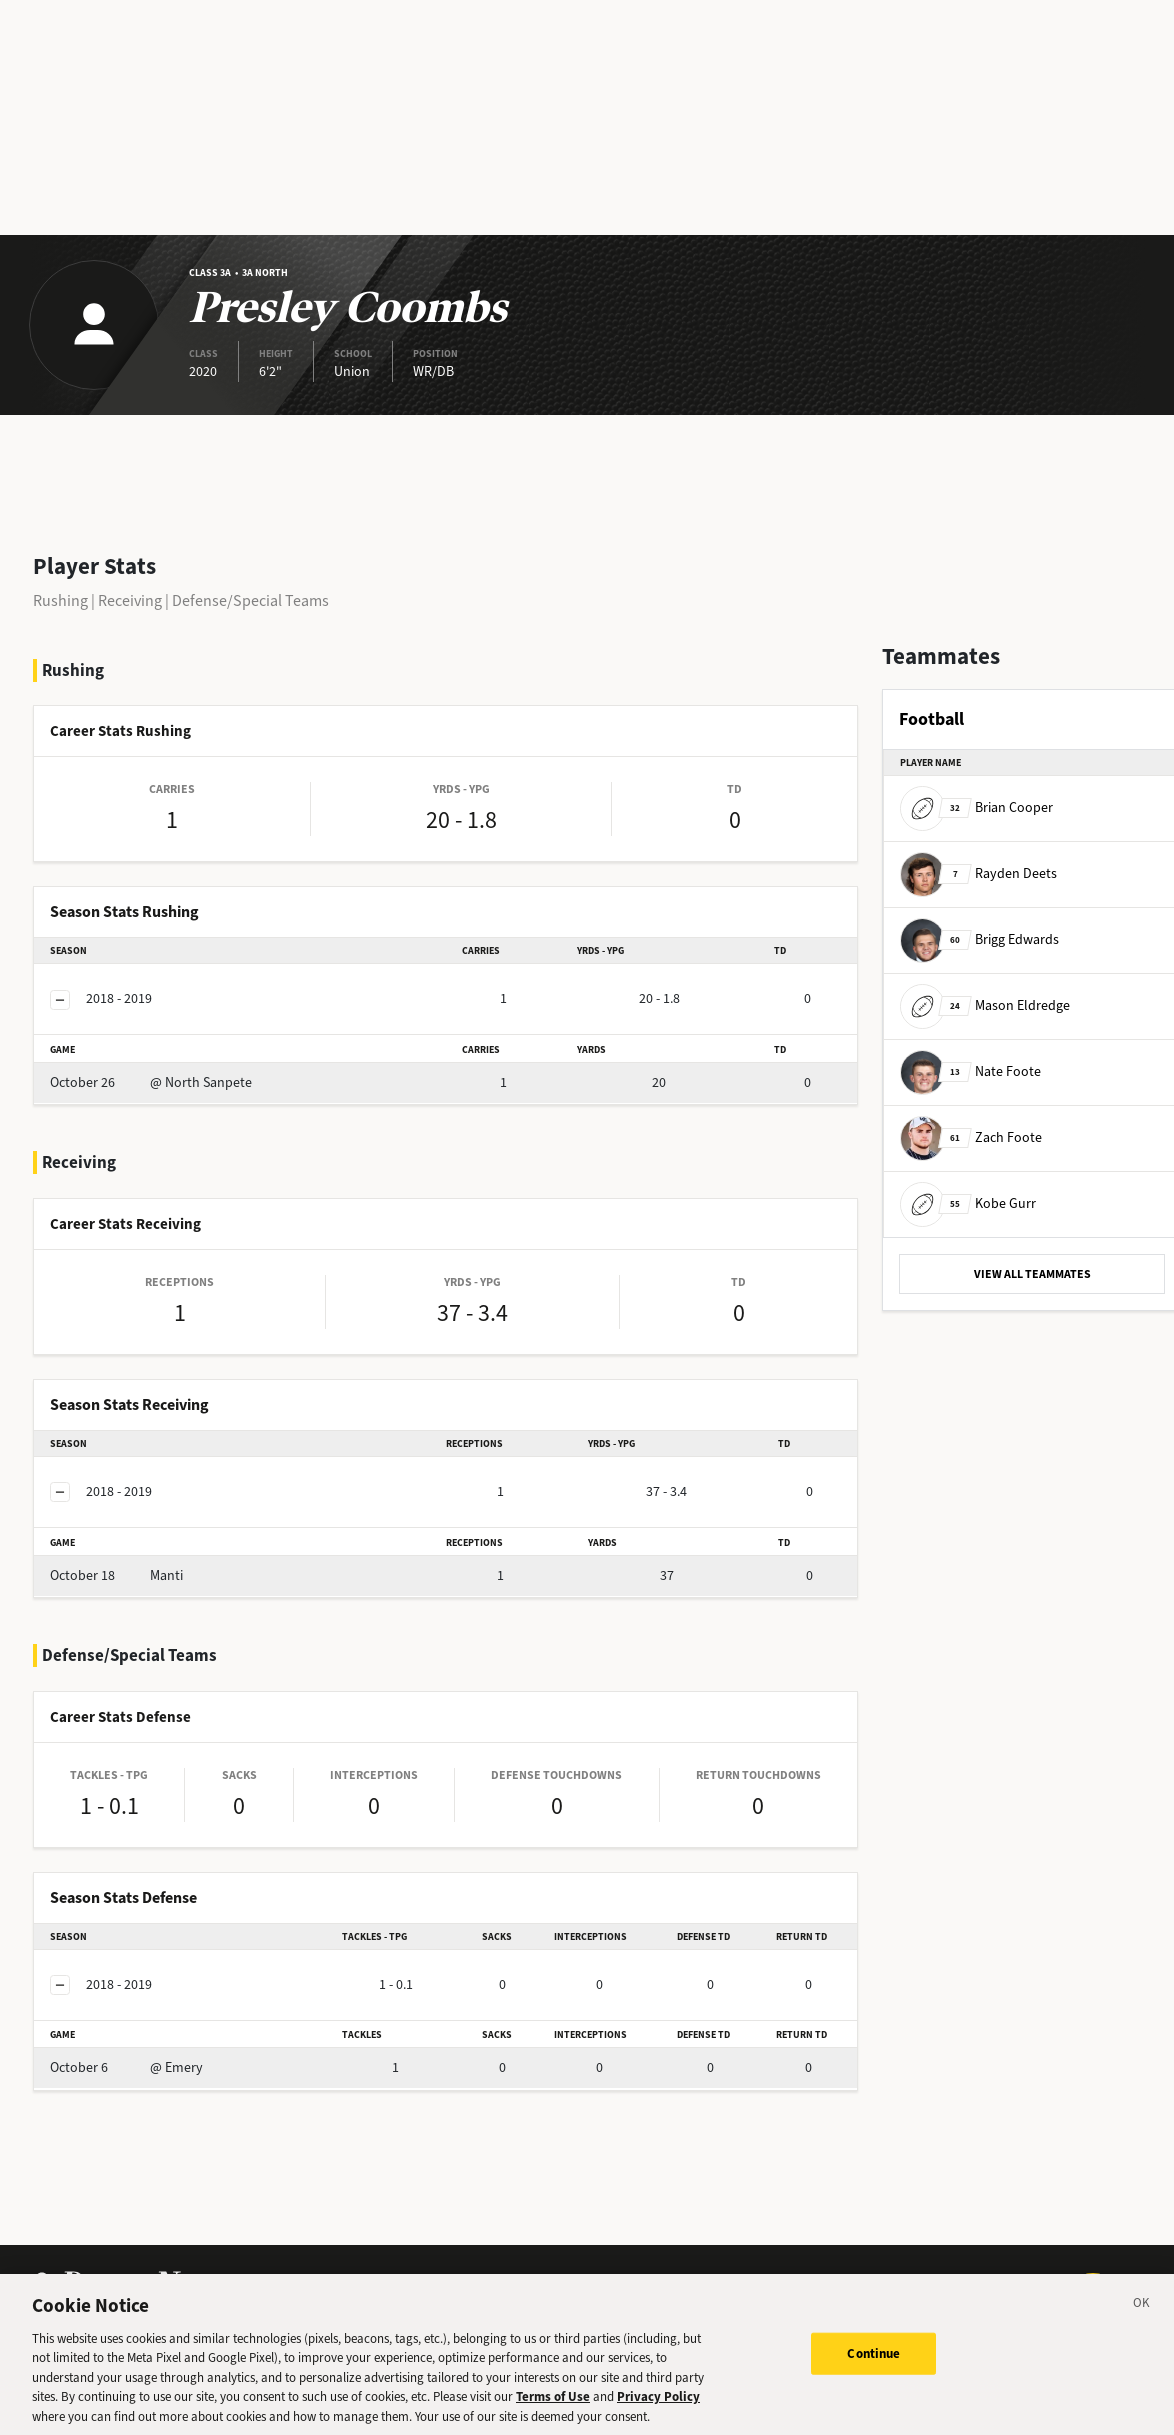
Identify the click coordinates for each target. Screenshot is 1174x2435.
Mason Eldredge (985, 1005)
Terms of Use (553, 2407)
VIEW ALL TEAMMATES (1032, 1274)
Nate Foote (970, 1071)
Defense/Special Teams (250, 600)
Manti (116, 1575)
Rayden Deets (978, 873)
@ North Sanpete (151, 1082)
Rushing (60, 600)
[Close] (1142, 2316)
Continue (873, 2363)
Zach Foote (971, 1137)
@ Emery (126, 2067)
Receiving (130, 600)
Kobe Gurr (968, 1203)
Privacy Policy (658, 2407)
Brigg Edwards (979, 939)
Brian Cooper (976, 807)
